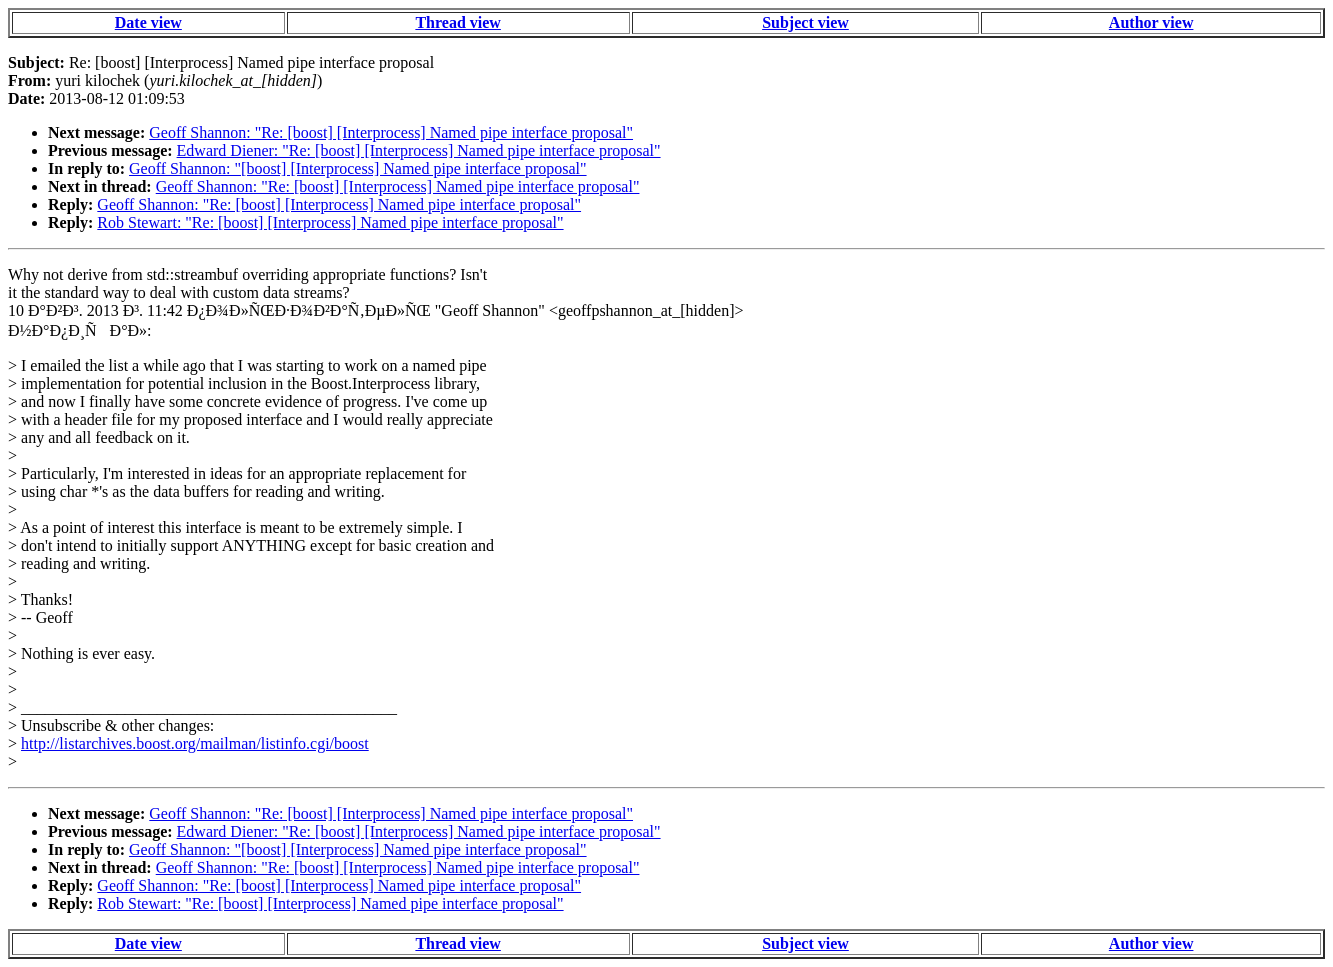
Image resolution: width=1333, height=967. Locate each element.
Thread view (457, 22)
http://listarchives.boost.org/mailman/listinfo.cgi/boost (195, 743)
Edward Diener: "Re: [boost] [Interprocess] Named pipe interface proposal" (419, 150)
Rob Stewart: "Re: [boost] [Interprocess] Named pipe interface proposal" (330, 222)
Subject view (805, 22)
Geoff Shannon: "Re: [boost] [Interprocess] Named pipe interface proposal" (391, 132)
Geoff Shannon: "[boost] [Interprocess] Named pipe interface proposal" (358, 168)
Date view (148, 22)
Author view (1151, 22)
